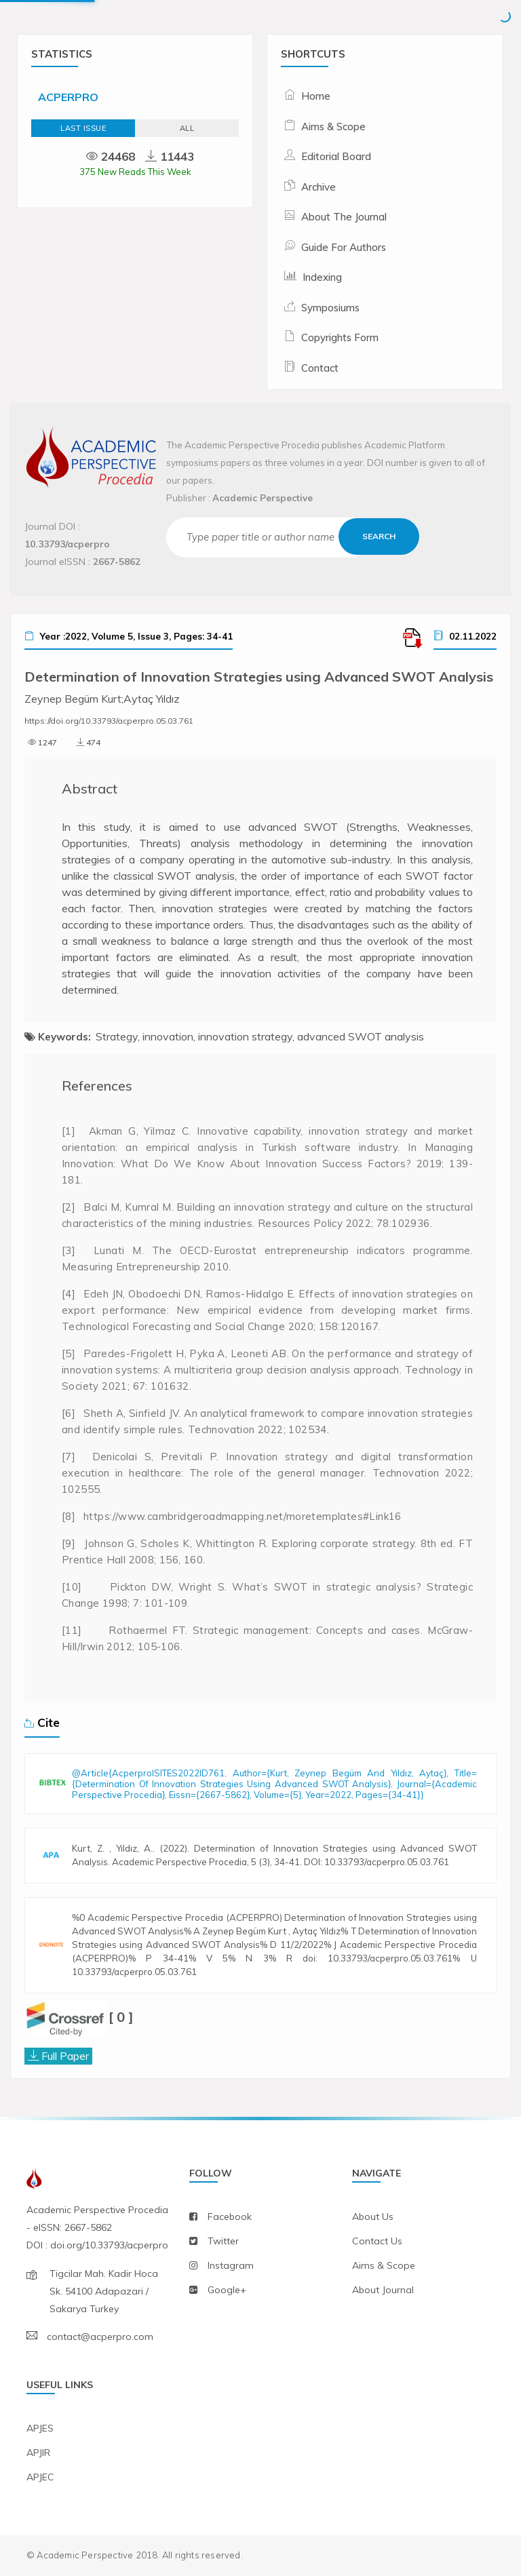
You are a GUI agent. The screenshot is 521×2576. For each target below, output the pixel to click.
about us (372, 2216)
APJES (40, 2428)
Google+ (227, 2290)
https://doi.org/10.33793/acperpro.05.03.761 (108, 721)
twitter (223, 2241)
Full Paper (65, 2056)
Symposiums (330, 307)
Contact (320, 368)
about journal (383, 2290)
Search (379, 536)
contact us (377, 2241)
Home (315, 96)
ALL (187, 128)
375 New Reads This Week (135, 171)
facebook (230, 2216)
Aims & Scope (333, 126)
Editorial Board (336, 156)
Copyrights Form (340, 337)
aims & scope (383, 2265)
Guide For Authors (343, 247)
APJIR (38, 2452)
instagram (231, 2265)
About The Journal (344, 216)
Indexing (322, 277)
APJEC (40, 2477)
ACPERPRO (68, 97)
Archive (318, 186)
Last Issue (83, 128)
